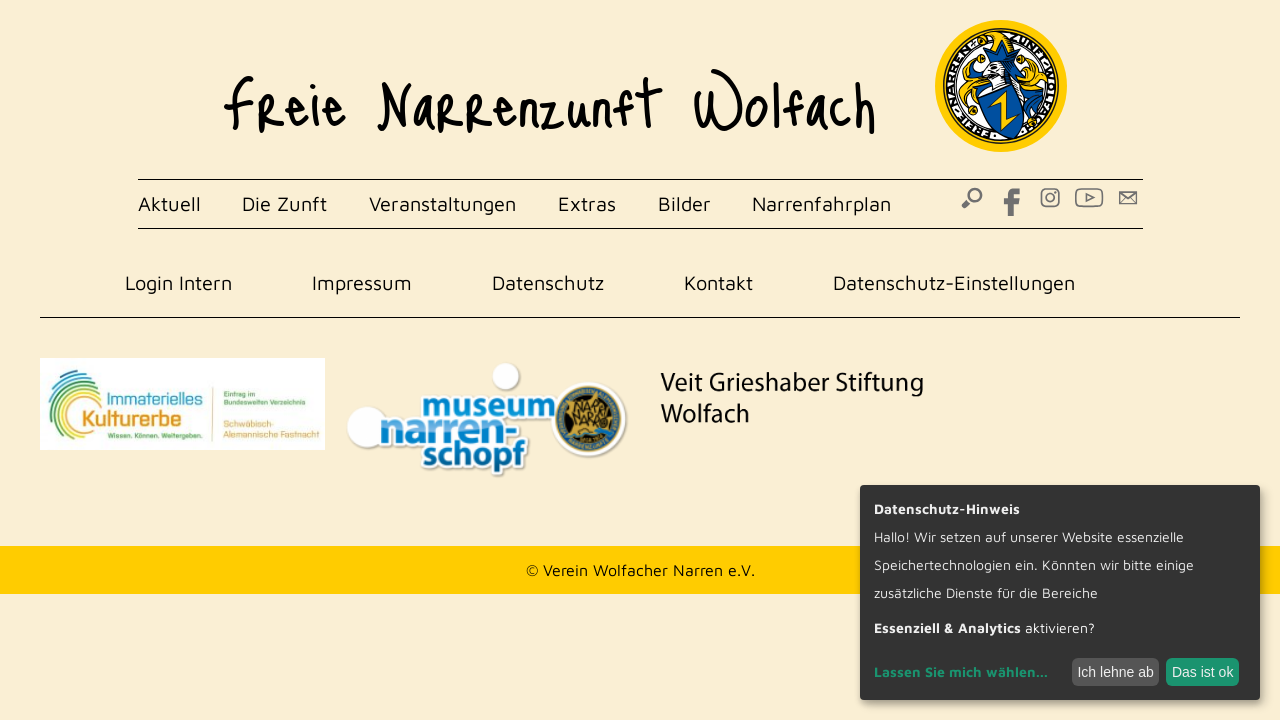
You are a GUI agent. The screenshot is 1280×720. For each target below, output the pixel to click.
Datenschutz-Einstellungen (954, 282)
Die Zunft (284, 203)
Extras (587, 203)
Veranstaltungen (442, 203)
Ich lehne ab (1115, 672)
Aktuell (169, 203)
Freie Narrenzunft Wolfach (549, 90)
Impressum (362, 282)
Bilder (684, 203)
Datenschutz (548, 282)
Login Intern (178, 282)
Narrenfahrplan (821, 203)
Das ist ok (1202, 672)
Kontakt (718, 282)
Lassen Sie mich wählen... (961, 671)
